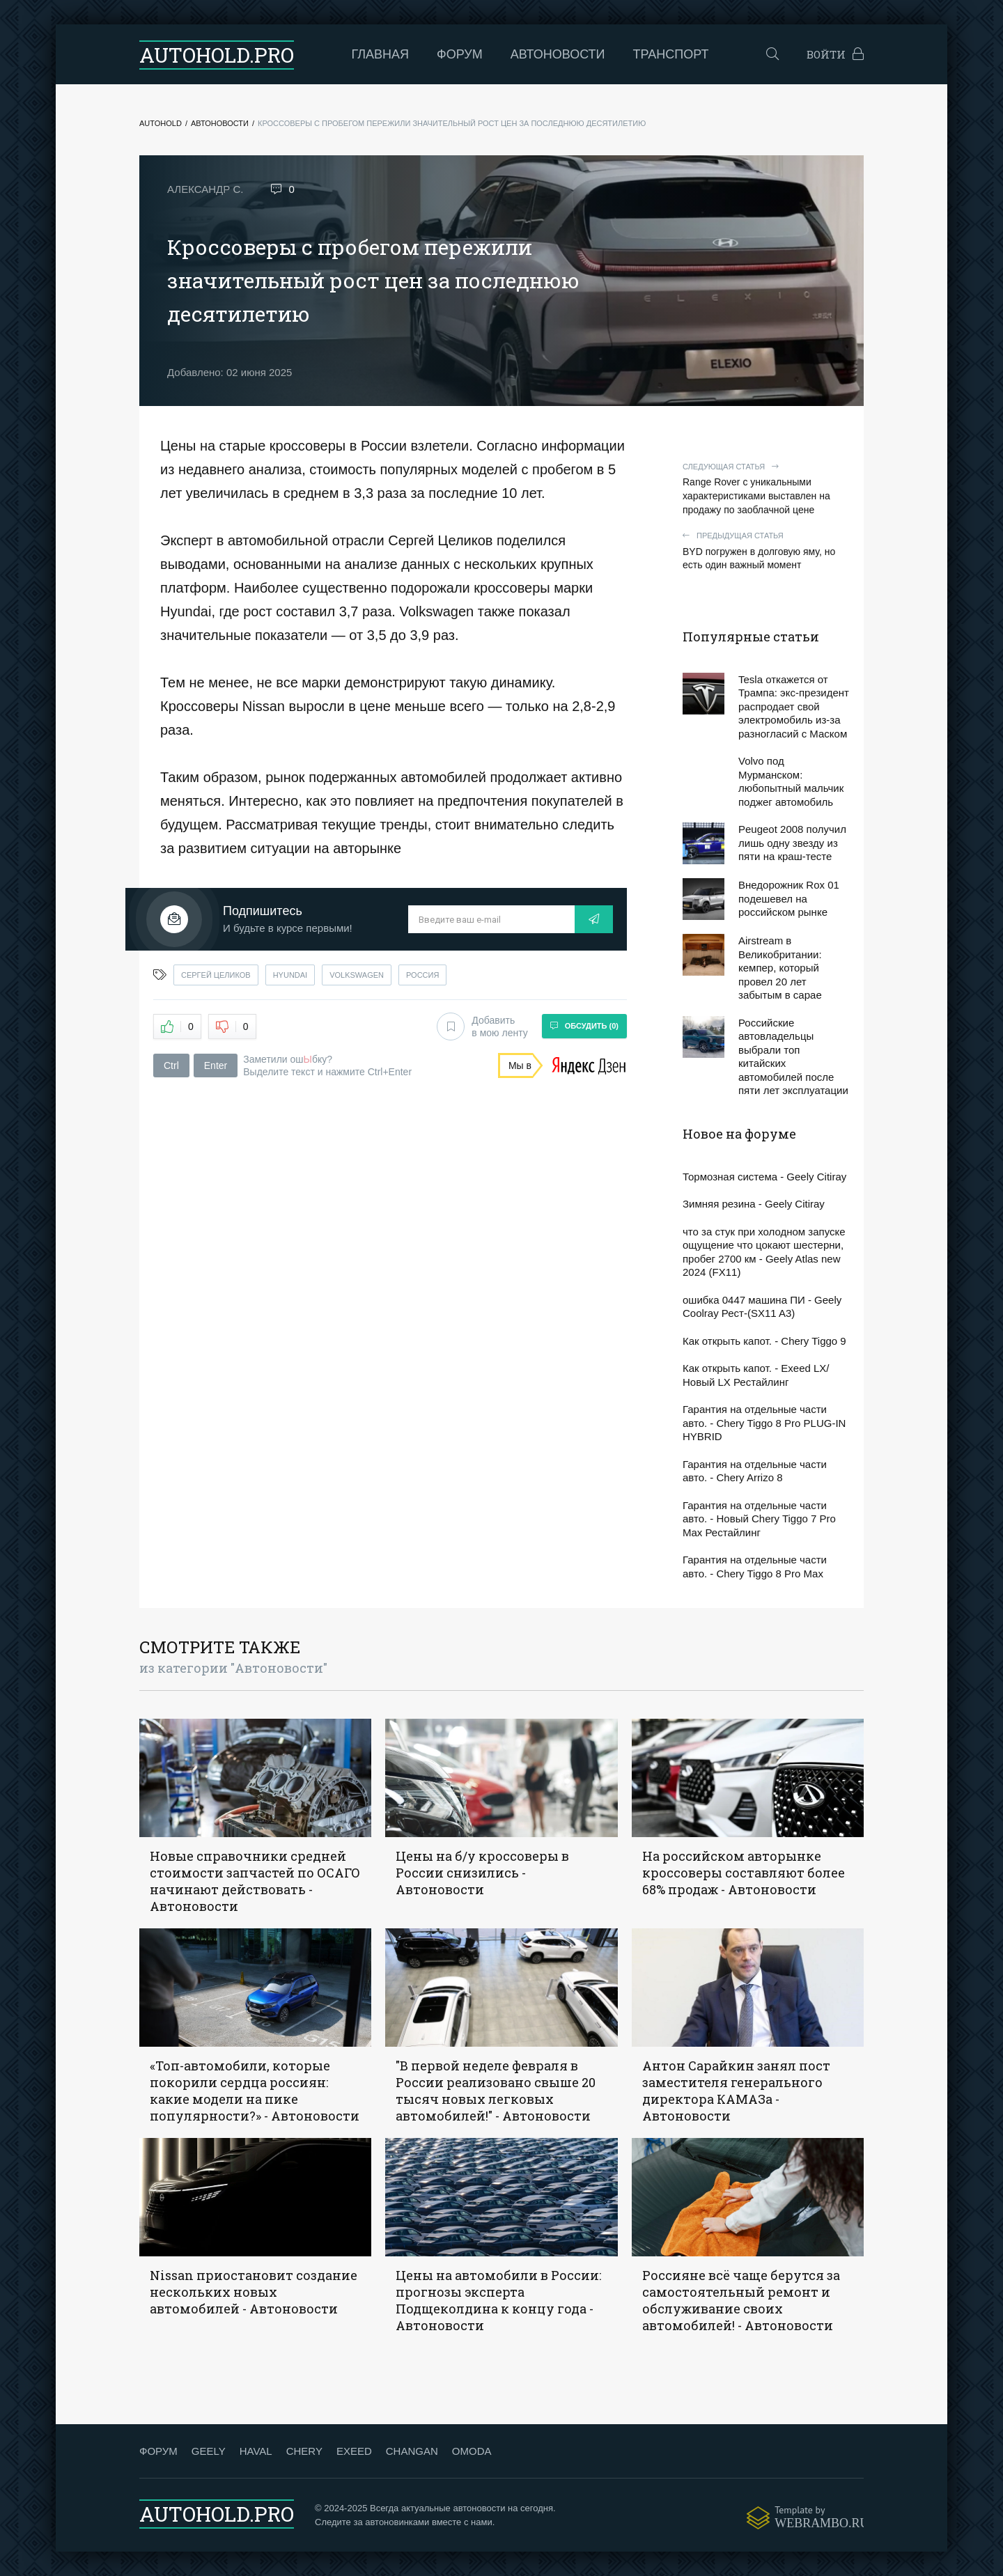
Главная (381, 54)
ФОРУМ (158, 2451)
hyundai (290, 975)
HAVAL (256, 2451)
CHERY (304, 2451)
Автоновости (558, 54)
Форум (460, 54)
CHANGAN (412, 2451)
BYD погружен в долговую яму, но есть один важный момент (766, 550)
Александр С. (205, 189)
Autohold (160, 123)
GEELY (209, 2451)
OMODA (472, 2451)
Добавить (482, 1026)
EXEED (354, 2451)
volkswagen (356, 975)
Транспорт (671, 54)
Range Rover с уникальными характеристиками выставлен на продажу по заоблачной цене (766, 488)
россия (422, 975)
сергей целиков (216, 975)
